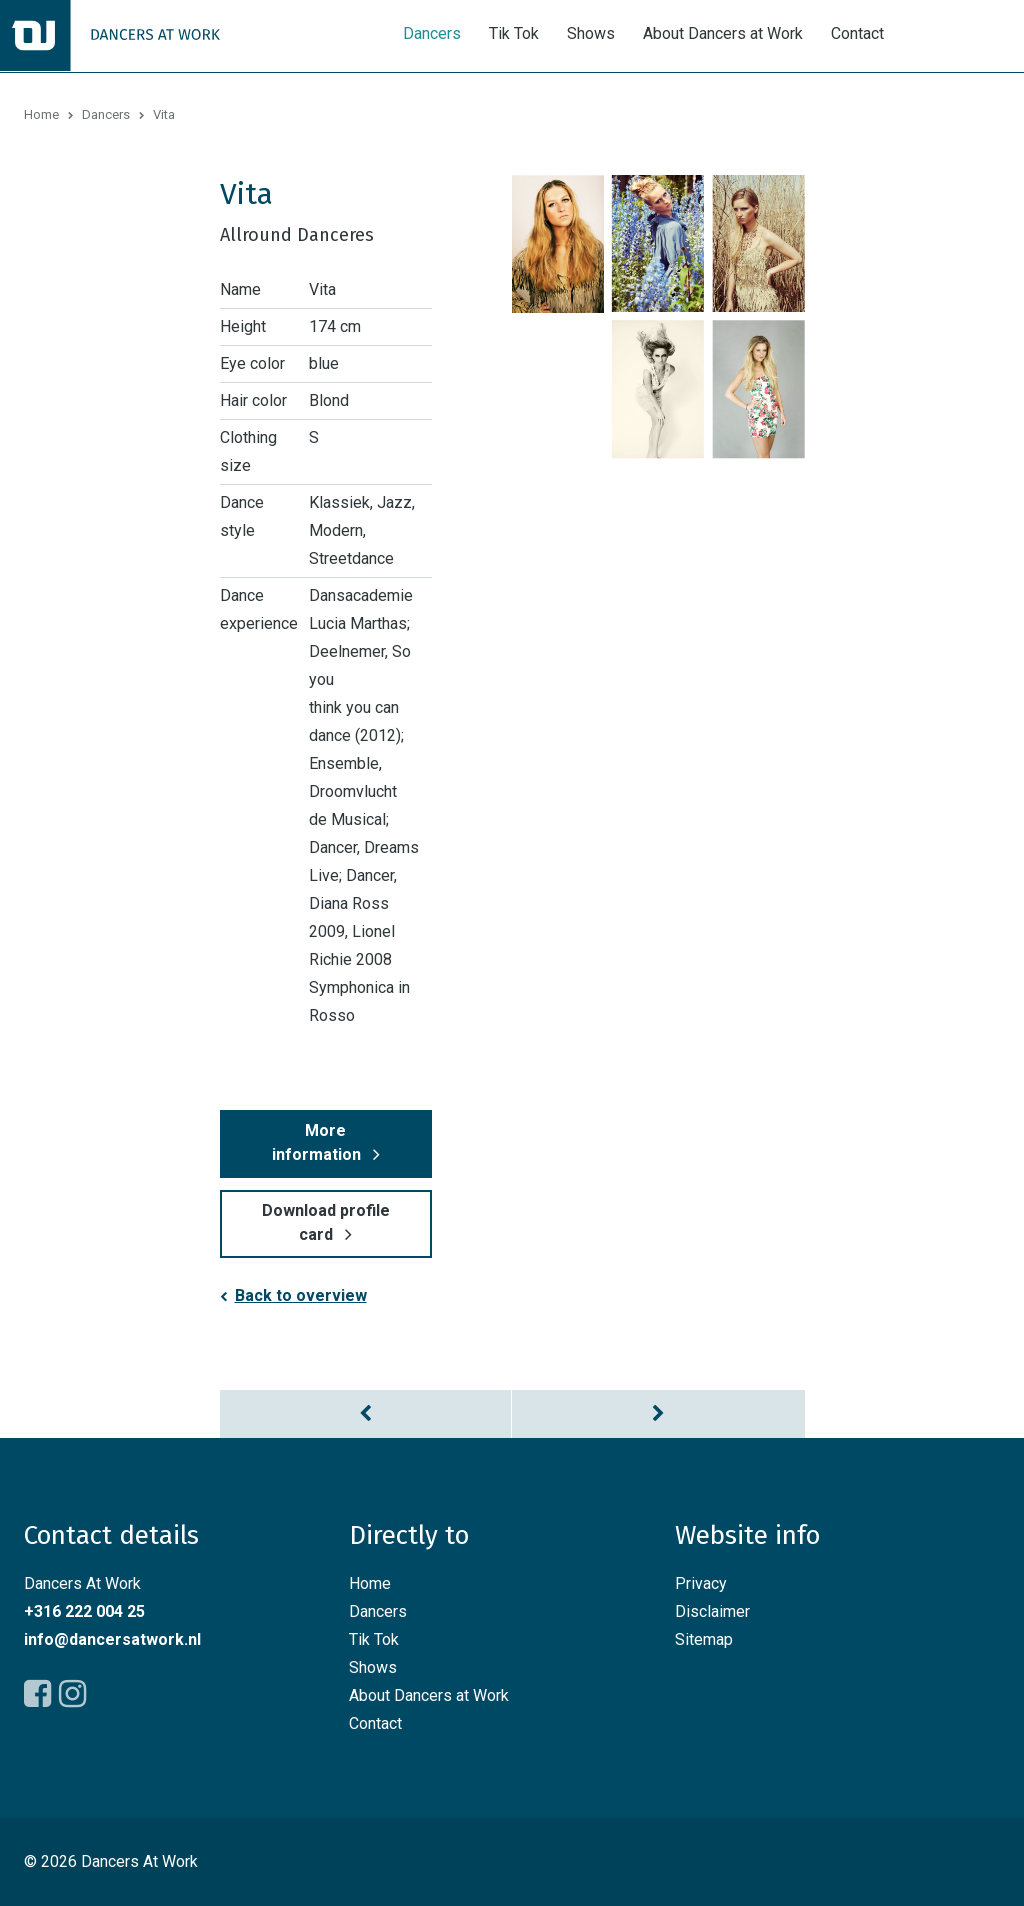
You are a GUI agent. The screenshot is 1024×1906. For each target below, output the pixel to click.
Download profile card (326, 1222)
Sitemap (704, 1639)
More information (316, 1142)
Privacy (701, 1583)
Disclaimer (712, 1611)
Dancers (432, 33)
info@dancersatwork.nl (112, 1639)
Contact (857, 33)
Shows (591, 33)
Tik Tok (514, 33)
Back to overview (301, 1295)
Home (41, 114)
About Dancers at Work (723, 33)
